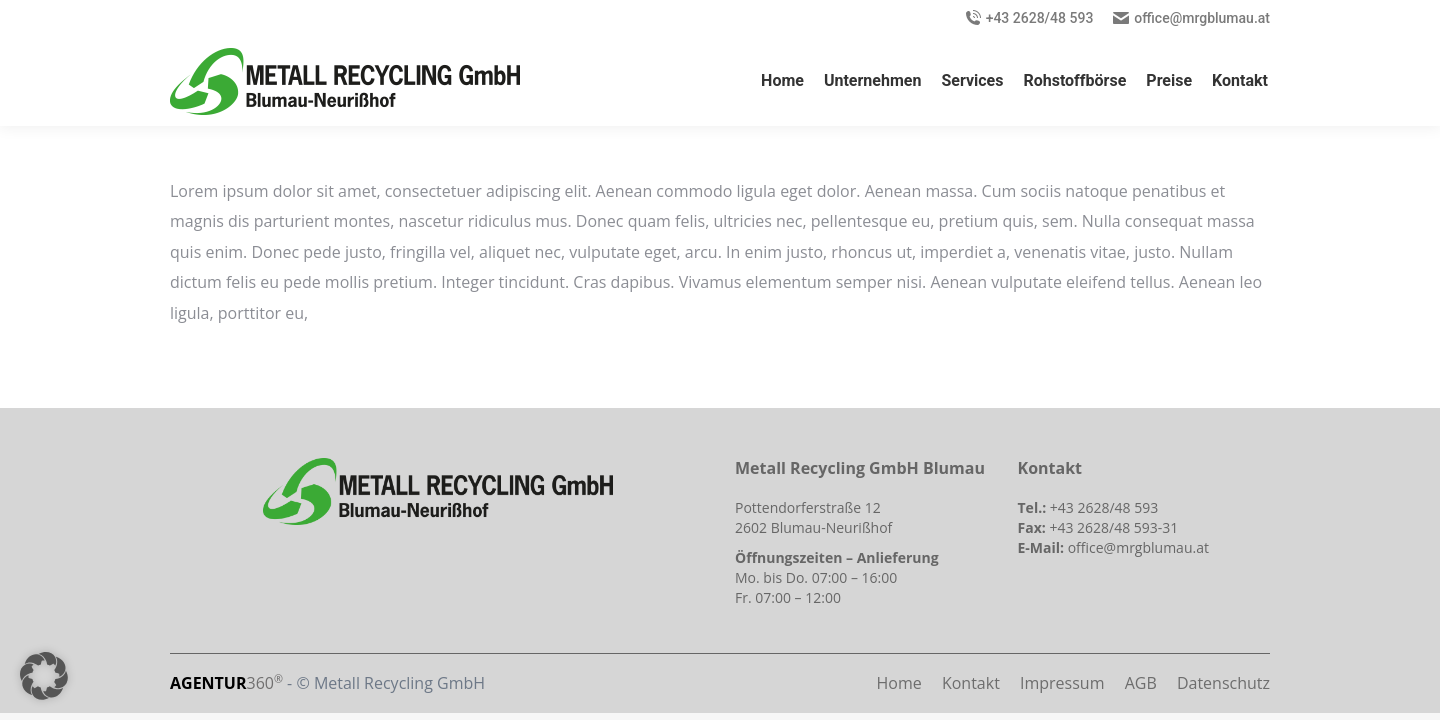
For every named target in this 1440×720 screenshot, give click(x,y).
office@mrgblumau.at (1202, 18)
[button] (44, 676)
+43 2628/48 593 (1040, 18)
